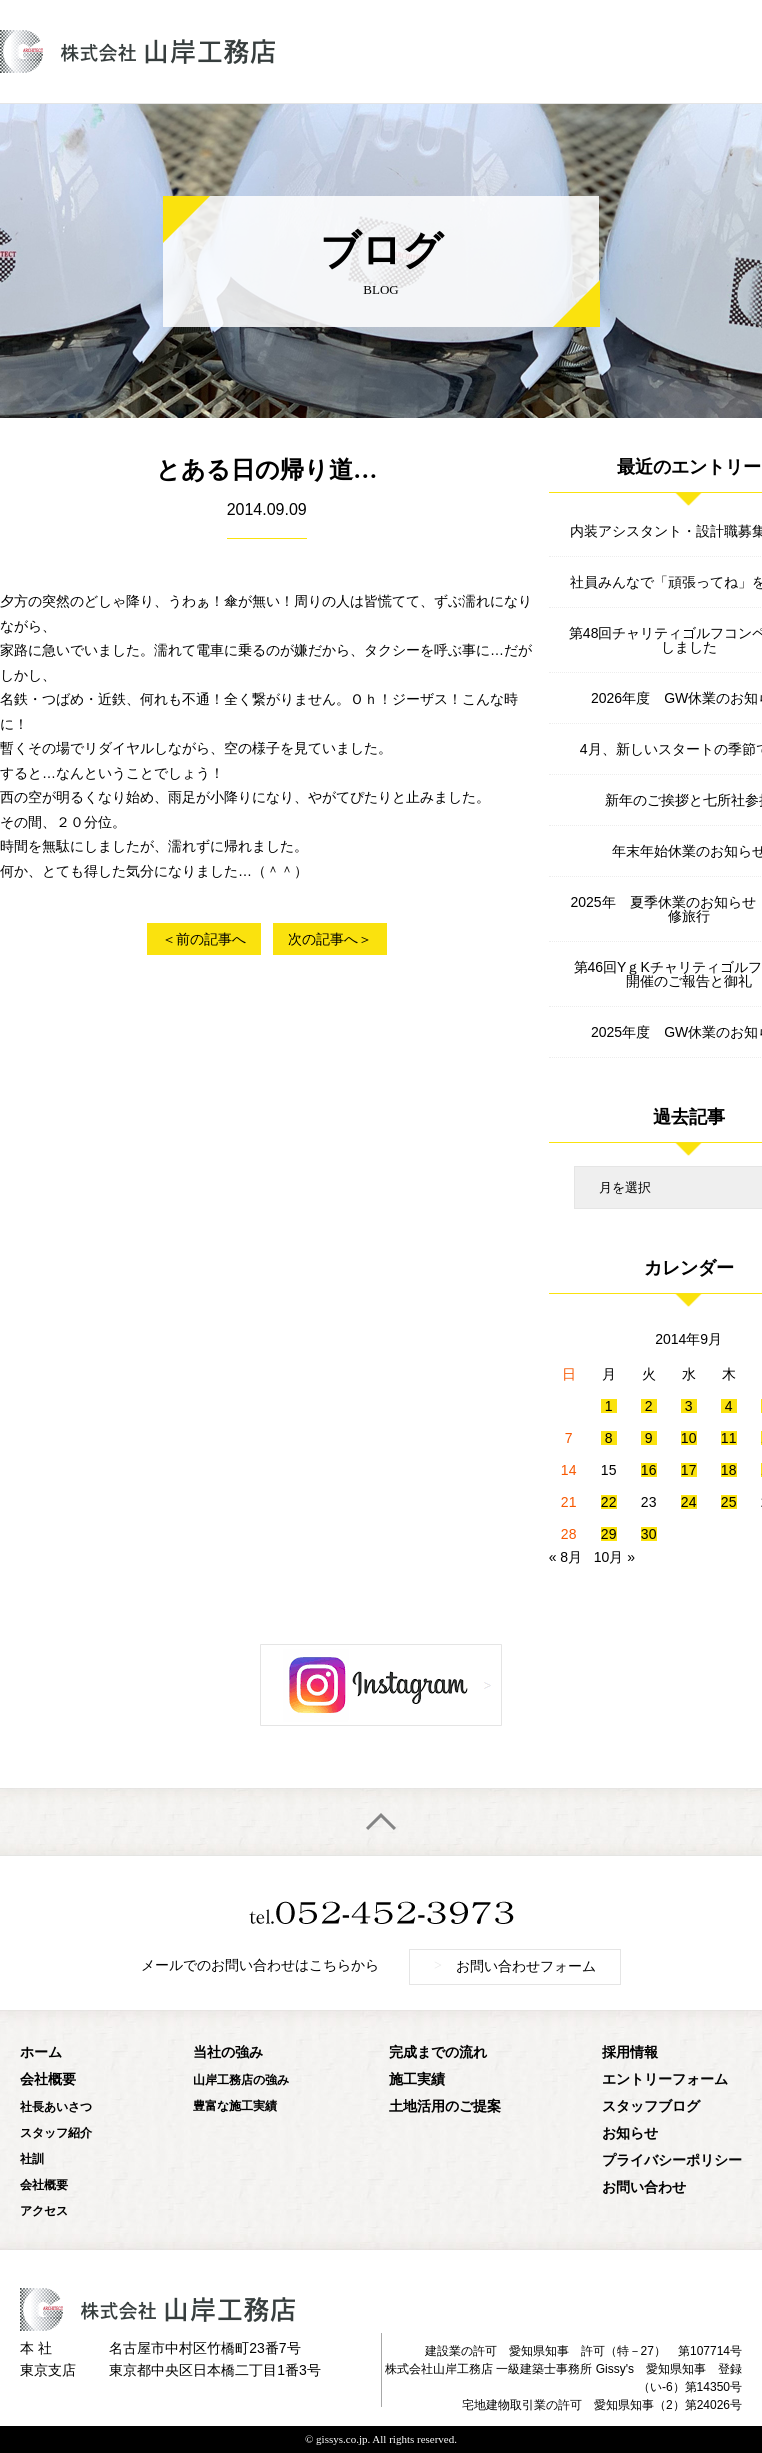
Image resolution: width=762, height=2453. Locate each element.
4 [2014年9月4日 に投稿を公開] (729, 1406)
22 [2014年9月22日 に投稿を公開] (609, 1502)
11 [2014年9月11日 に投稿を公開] (729, 1438)
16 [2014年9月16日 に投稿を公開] (649, 1470)
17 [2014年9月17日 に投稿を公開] (689, 1470)
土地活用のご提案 (445, 2106)
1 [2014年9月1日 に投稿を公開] (609, 1406)
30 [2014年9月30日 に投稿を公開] (649, 1534)
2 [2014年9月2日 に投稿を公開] (649, 1406)
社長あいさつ (56, 2107)
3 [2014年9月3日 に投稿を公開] (689, 1406)
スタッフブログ (651, 2106)
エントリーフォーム (665, 2079)
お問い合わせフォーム (515, 1966)
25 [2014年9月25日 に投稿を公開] (729, 1502)
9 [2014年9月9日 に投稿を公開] (649, 1438)
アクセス (44, 2211)
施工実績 (417, 2079)
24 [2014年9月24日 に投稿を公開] (689, 1502)
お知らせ (630, 2133)
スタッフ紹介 (56, 2133)
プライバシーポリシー (672, 2160)
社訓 (32, 2159)
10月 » (614, 1557)
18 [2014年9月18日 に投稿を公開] (729, 1470)
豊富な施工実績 (235, 2106)
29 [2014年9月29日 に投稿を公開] (609, 1534)
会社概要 (48, 2079)
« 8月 (565, 1557)
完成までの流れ (438, 2052)
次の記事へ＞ (330, 939)
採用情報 (630, 2052)
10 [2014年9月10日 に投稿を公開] (689, 1438)
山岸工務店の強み (241, 2080)
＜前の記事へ (204, 939)
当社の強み (228, 2052)
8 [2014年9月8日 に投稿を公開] (609, 1438)
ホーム (41, 2052)
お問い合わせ (644, 2187)
